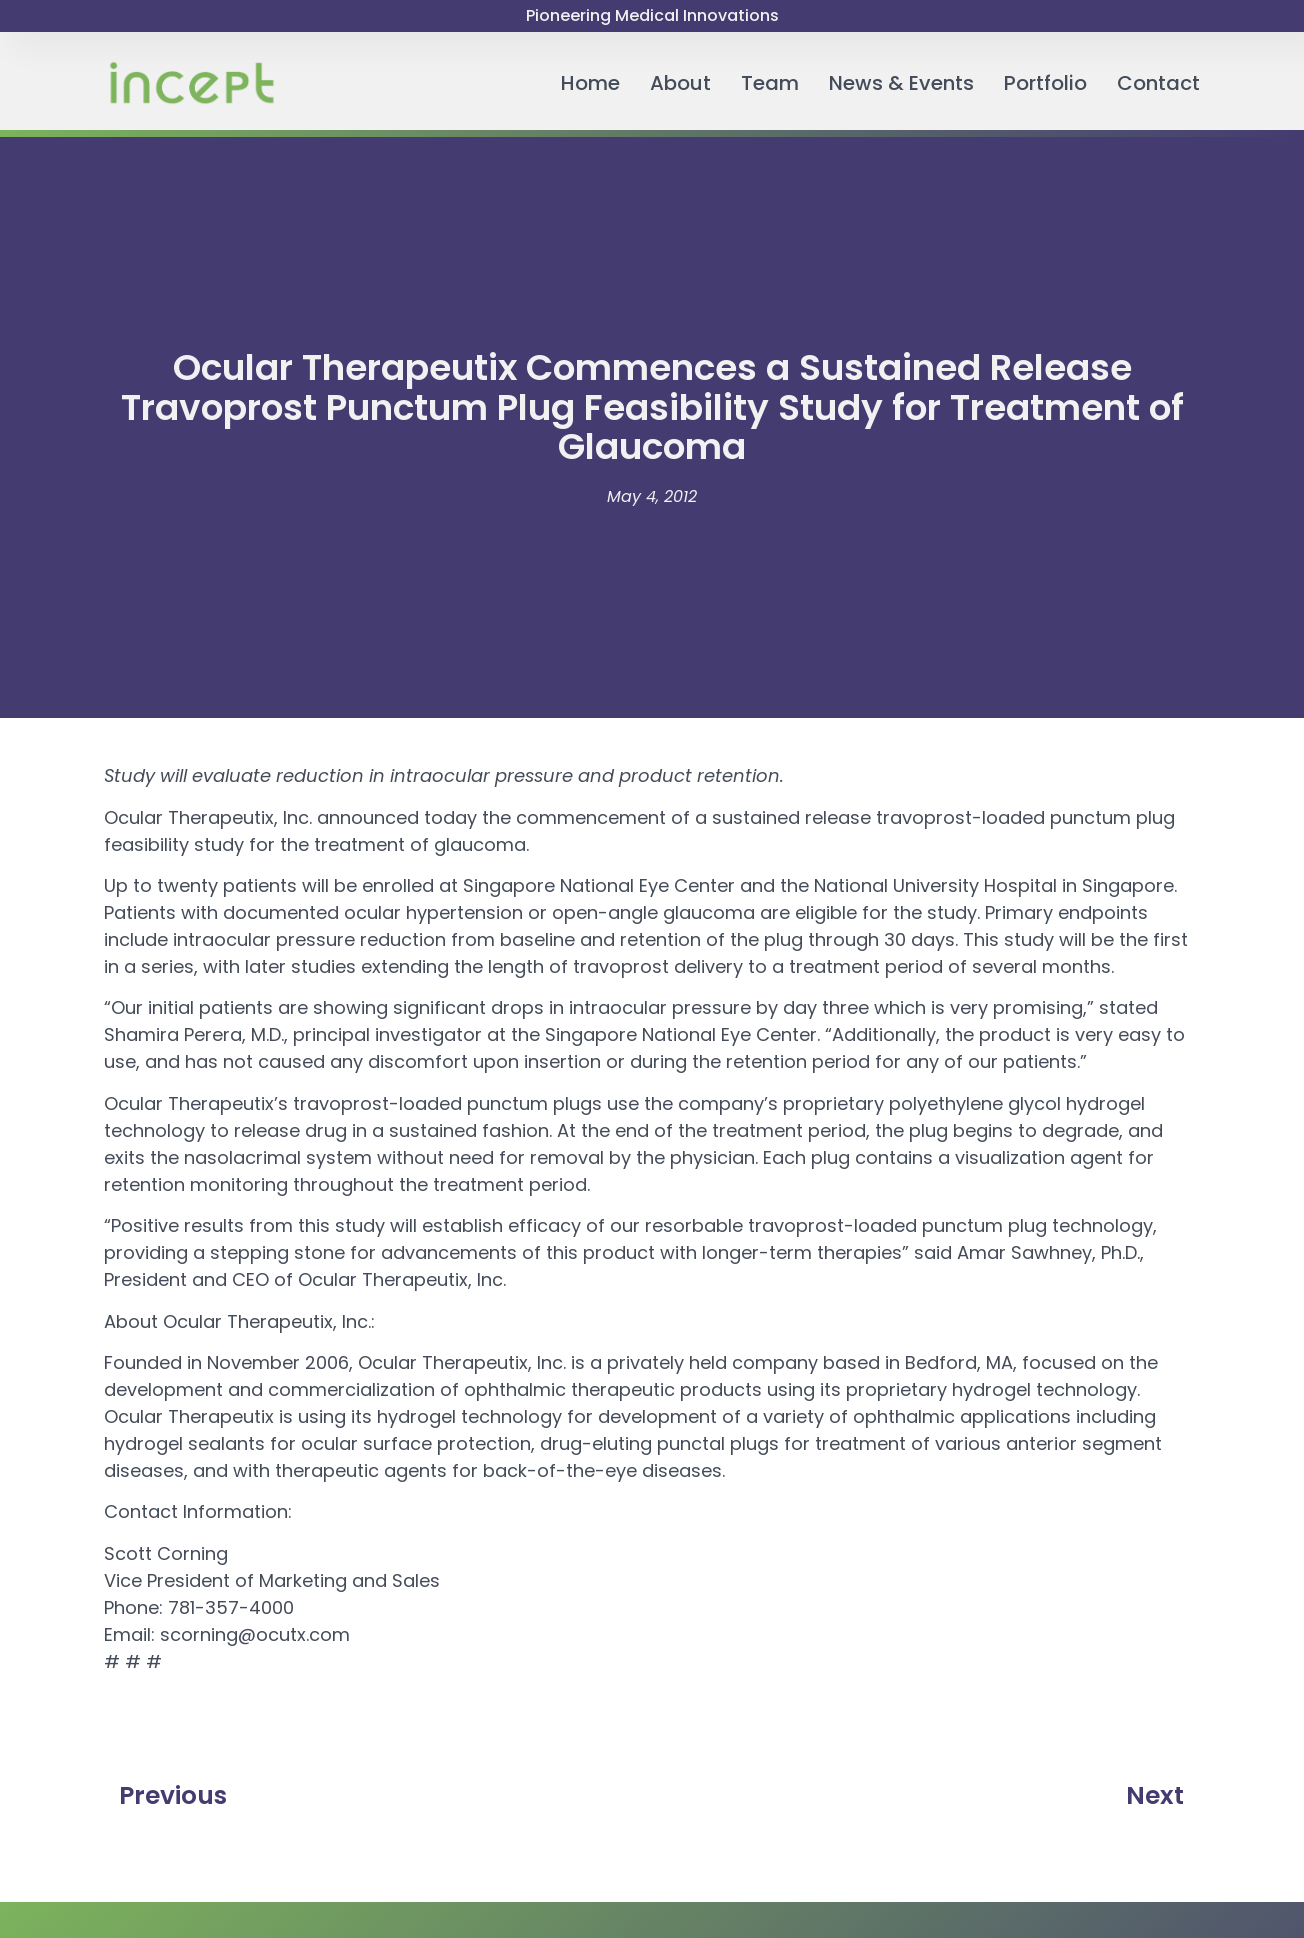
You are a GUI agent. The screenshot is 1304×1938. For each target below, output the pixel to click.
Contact (1158, 83)
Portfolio (1045, 83)
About (680, 83)
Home (590, 83)
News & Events (901, 83)
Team (770, 83)
